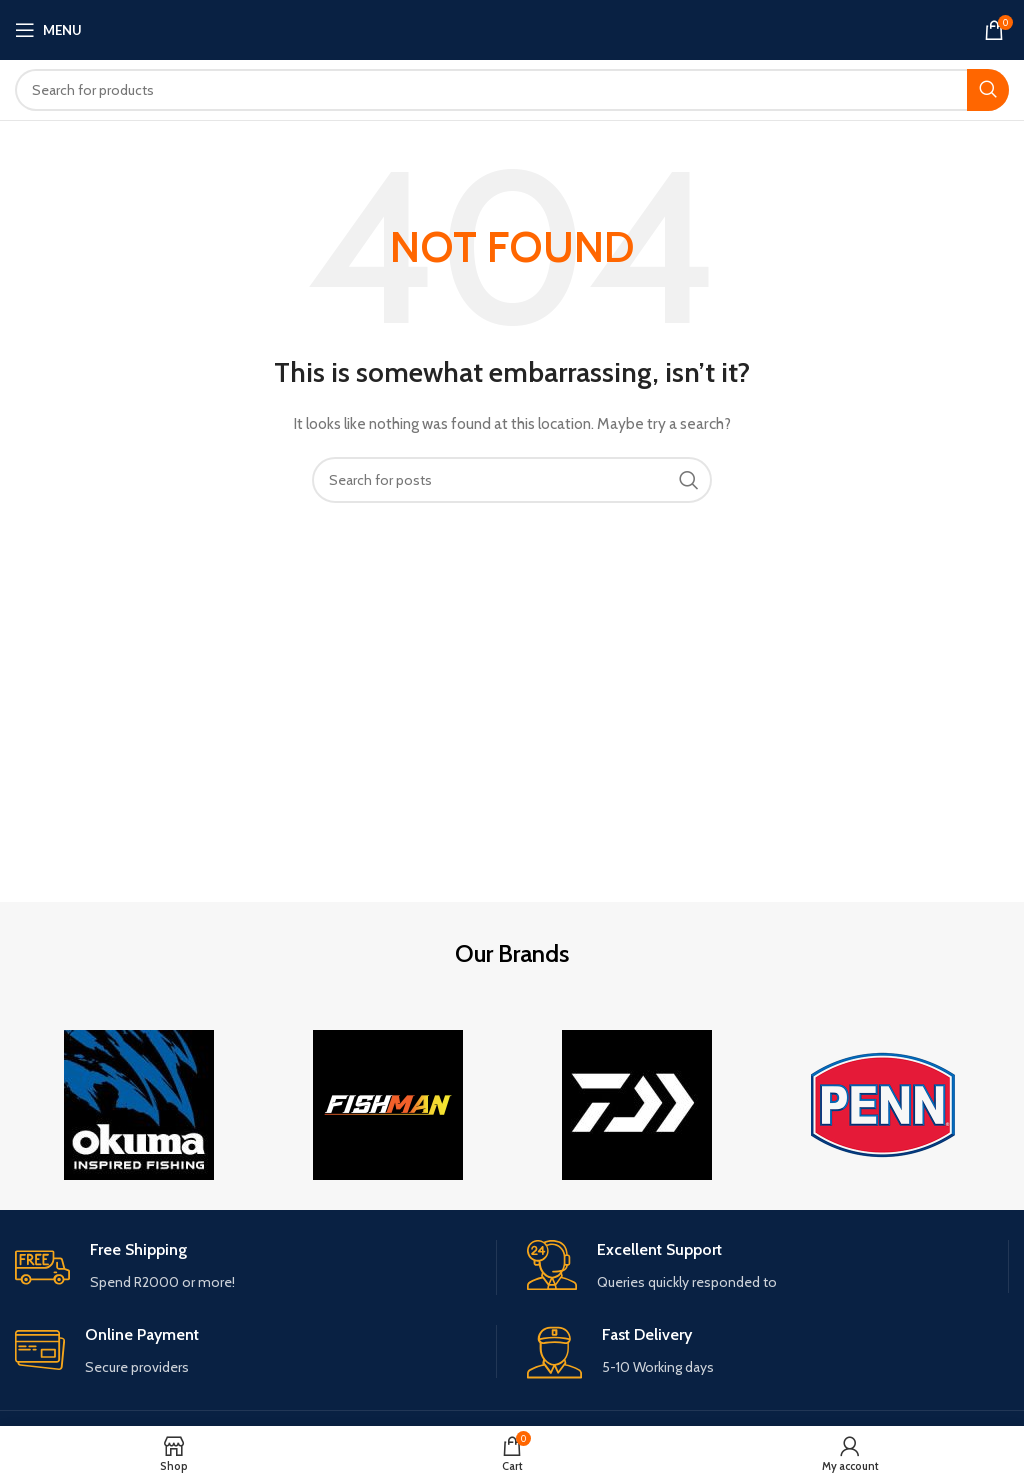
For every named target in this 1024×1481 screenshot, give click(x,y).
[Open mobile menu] (48, 30)
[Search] (512, 90)
